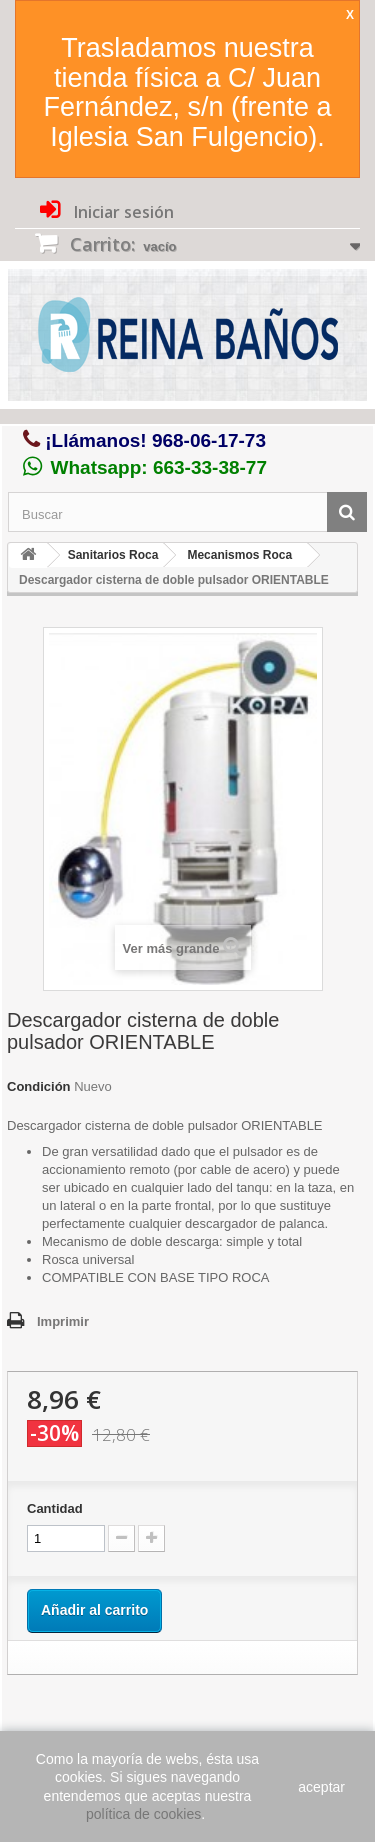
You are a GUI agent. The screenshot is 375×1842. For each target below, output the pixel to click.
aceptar (321, 1787)
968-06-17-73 (209, 440)
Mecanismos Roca (239, 555)
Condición (39, 1086)
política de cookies (143, 1814)
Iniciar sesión (122, 212)
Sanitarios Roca (113, 555)
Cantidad (55, 1508)
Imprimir (63, 1321)
